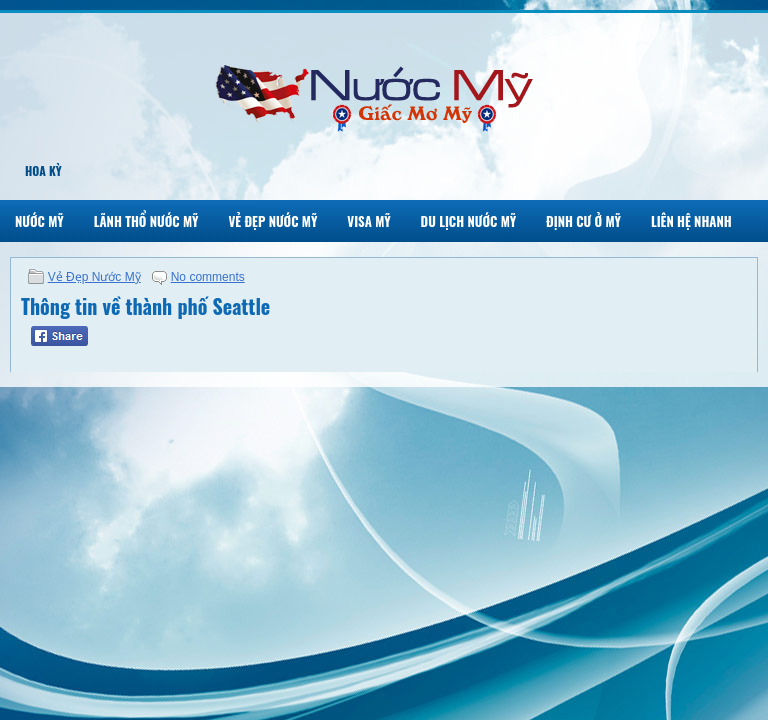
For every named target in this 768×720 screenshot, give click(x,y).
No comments (208, 277)
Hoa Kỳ (43, 170)
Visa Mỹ (368, 221)
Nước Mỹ (39, 221)
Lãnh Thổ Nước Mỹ (146, 221)
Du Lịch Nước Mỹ (469, 221)
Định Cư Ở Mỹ (583, 221)
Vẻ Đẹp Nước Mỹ (272, 221)
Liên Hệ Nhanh (691, 221)
